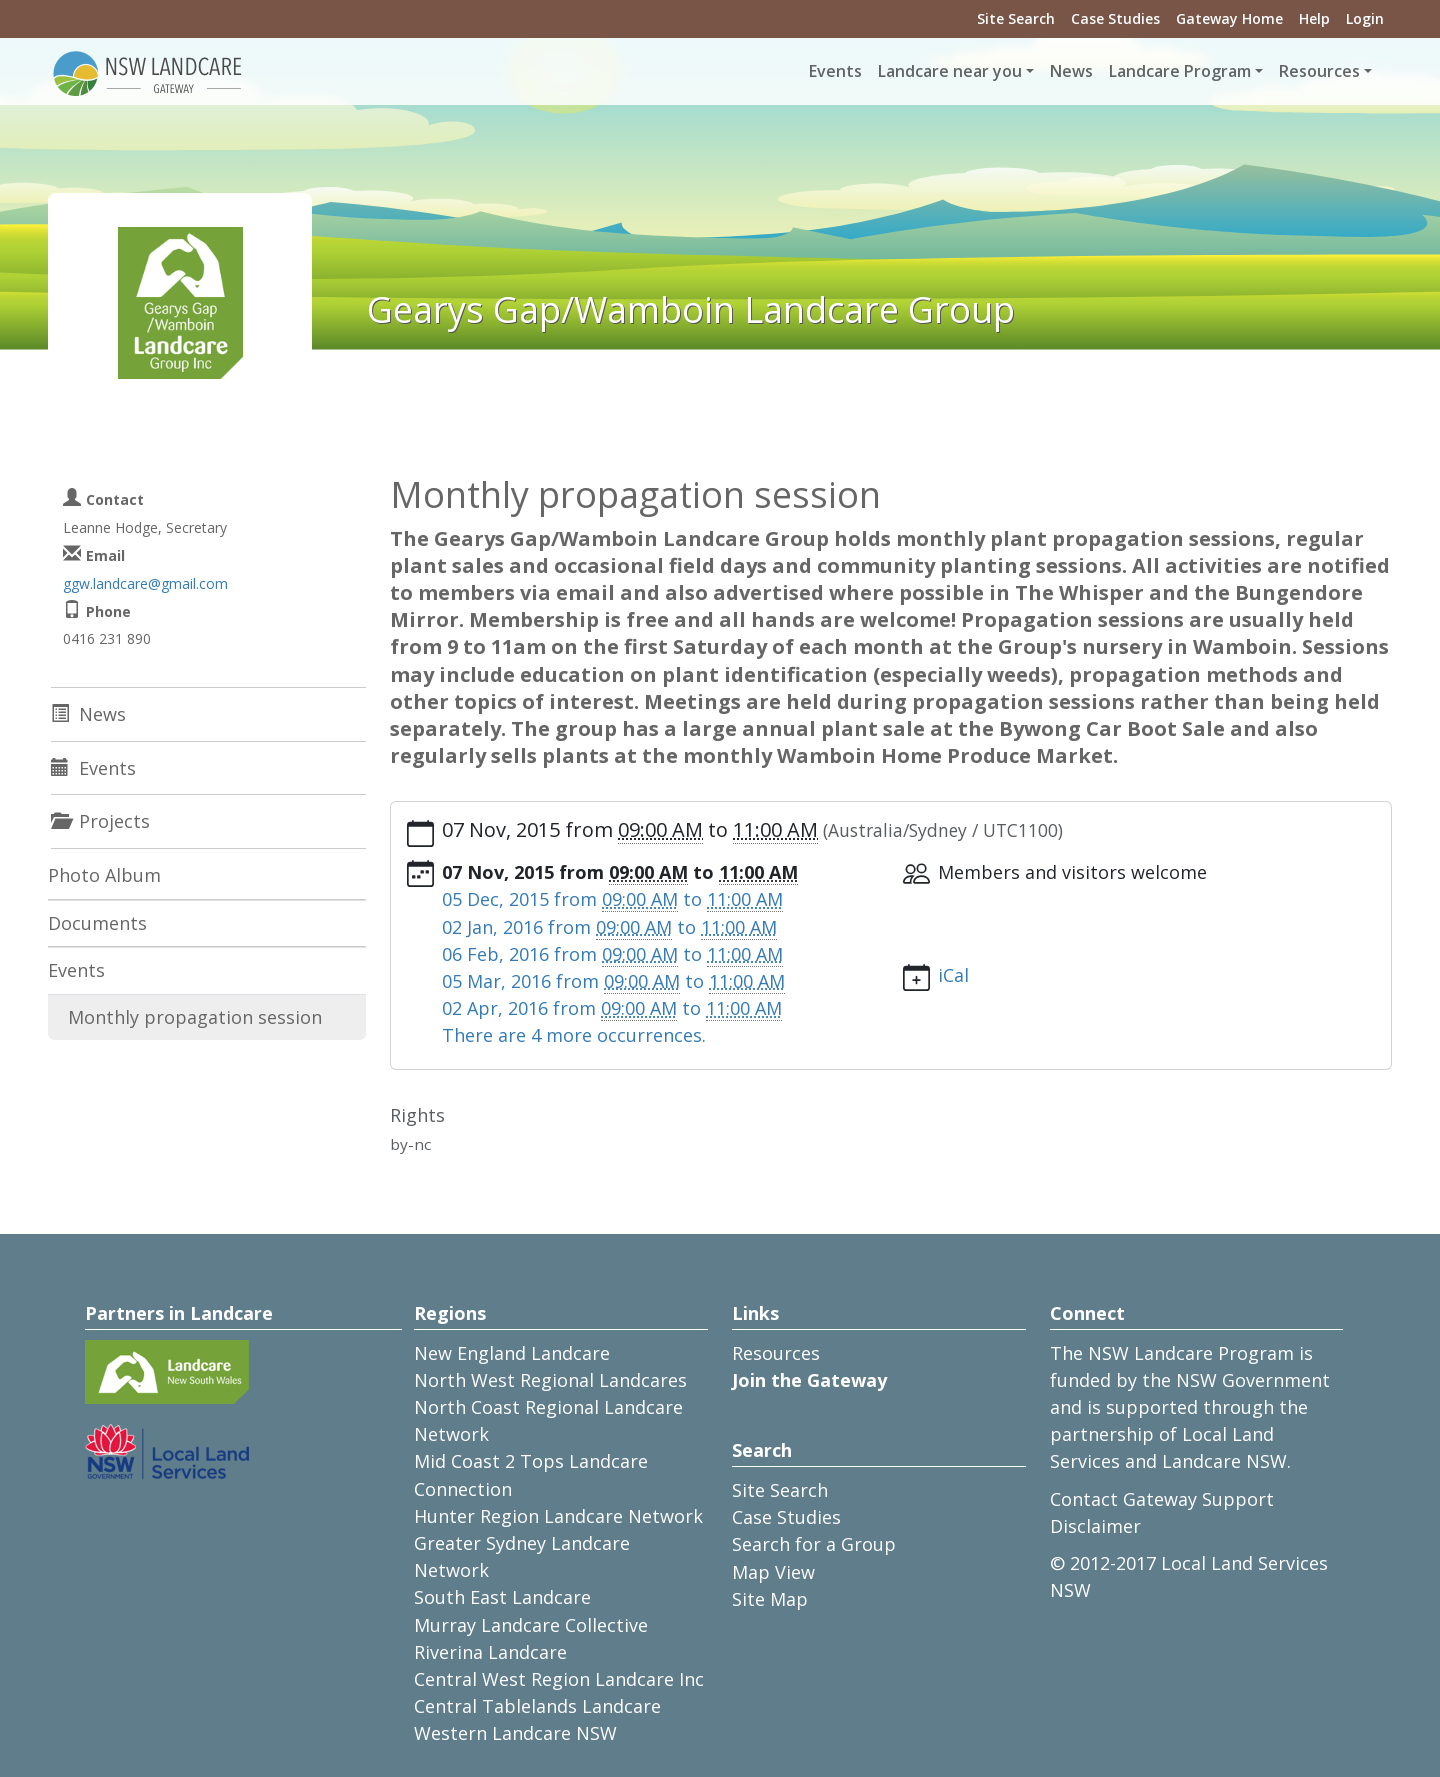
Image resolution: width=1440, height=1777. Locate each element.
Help (1314, 18)
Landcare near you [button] (950, 71)
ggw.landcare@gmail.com (145, 583)
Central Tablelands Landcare (537, 1706)
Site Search (1016, 18)
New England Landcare (512, 1353)
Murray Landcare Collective (531, 1625)
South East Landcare (502, 1597)
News (1071, 71)
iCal (953, 975)
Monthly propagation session (195, 1017)
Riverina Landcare (490, 1652)
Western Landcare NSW (515, 1733)
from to (612, 899)
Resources (776, 1353)
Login (1365, 18)
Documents (97, 923)
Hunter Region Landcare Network (558, 1516)
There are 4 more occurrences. (574, 1035)
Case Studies (1115, 18)
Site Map (770, 1599)
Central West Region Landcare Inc (559, 1679)
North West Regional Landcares (550, 1380)
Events (835, 71)
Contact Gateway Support (1162, 1499)
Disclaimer (1095, 1526)
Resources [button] (1319, 71)
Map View (773, 1572)
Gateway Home (1229, 18)
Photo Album (104, 875)
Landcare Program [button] (1180, 71)
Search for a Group (814, 1544)
